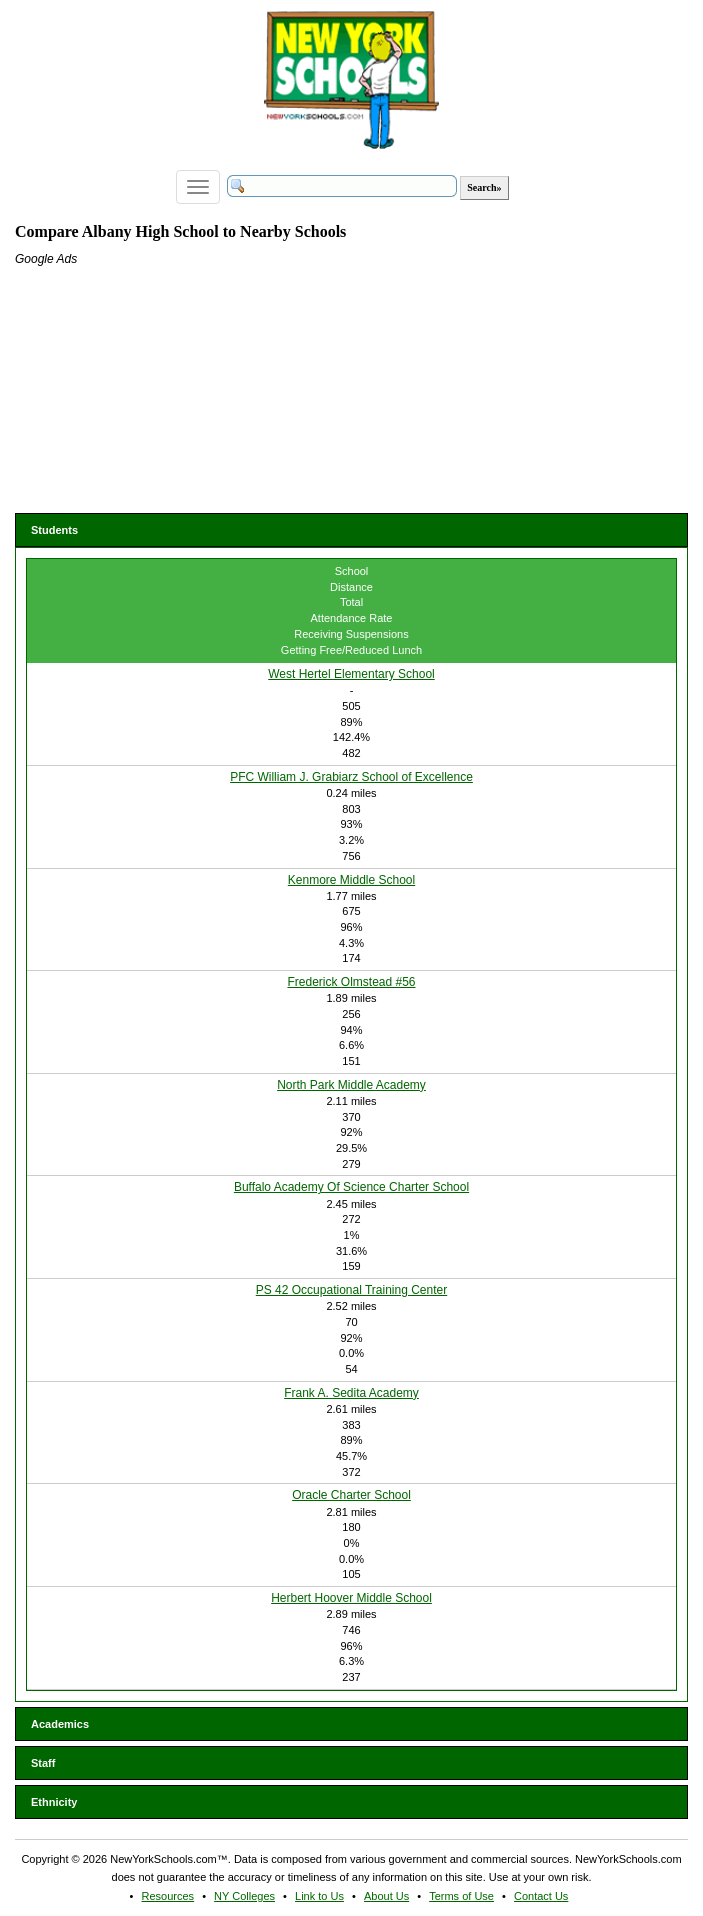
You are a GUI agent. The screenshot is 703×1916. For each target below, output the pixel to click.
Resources (168, 1896)
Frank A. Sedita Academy (351, 1393)
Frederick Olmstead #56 (351, 982)
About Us (386, 1896)
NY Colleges (244, 1896)
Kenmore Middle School (351, 880)
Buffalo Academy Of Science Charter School (351, 1187)
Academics (60, 1724)
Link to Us (319, 1896)
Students (54, 530)
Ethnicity (54, 1802)
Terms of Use (461, 1896)
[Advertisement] (165, 393)
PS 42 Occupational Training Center (351, 1290)
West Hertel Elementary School (351, 674)
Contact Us (541, 1896)
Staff (43, 1763)
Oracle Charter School (351, 1495)
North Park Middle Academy (351, 1085)
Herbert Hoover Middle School (351, 1598)
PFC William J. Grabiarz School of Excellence (351, 777)
